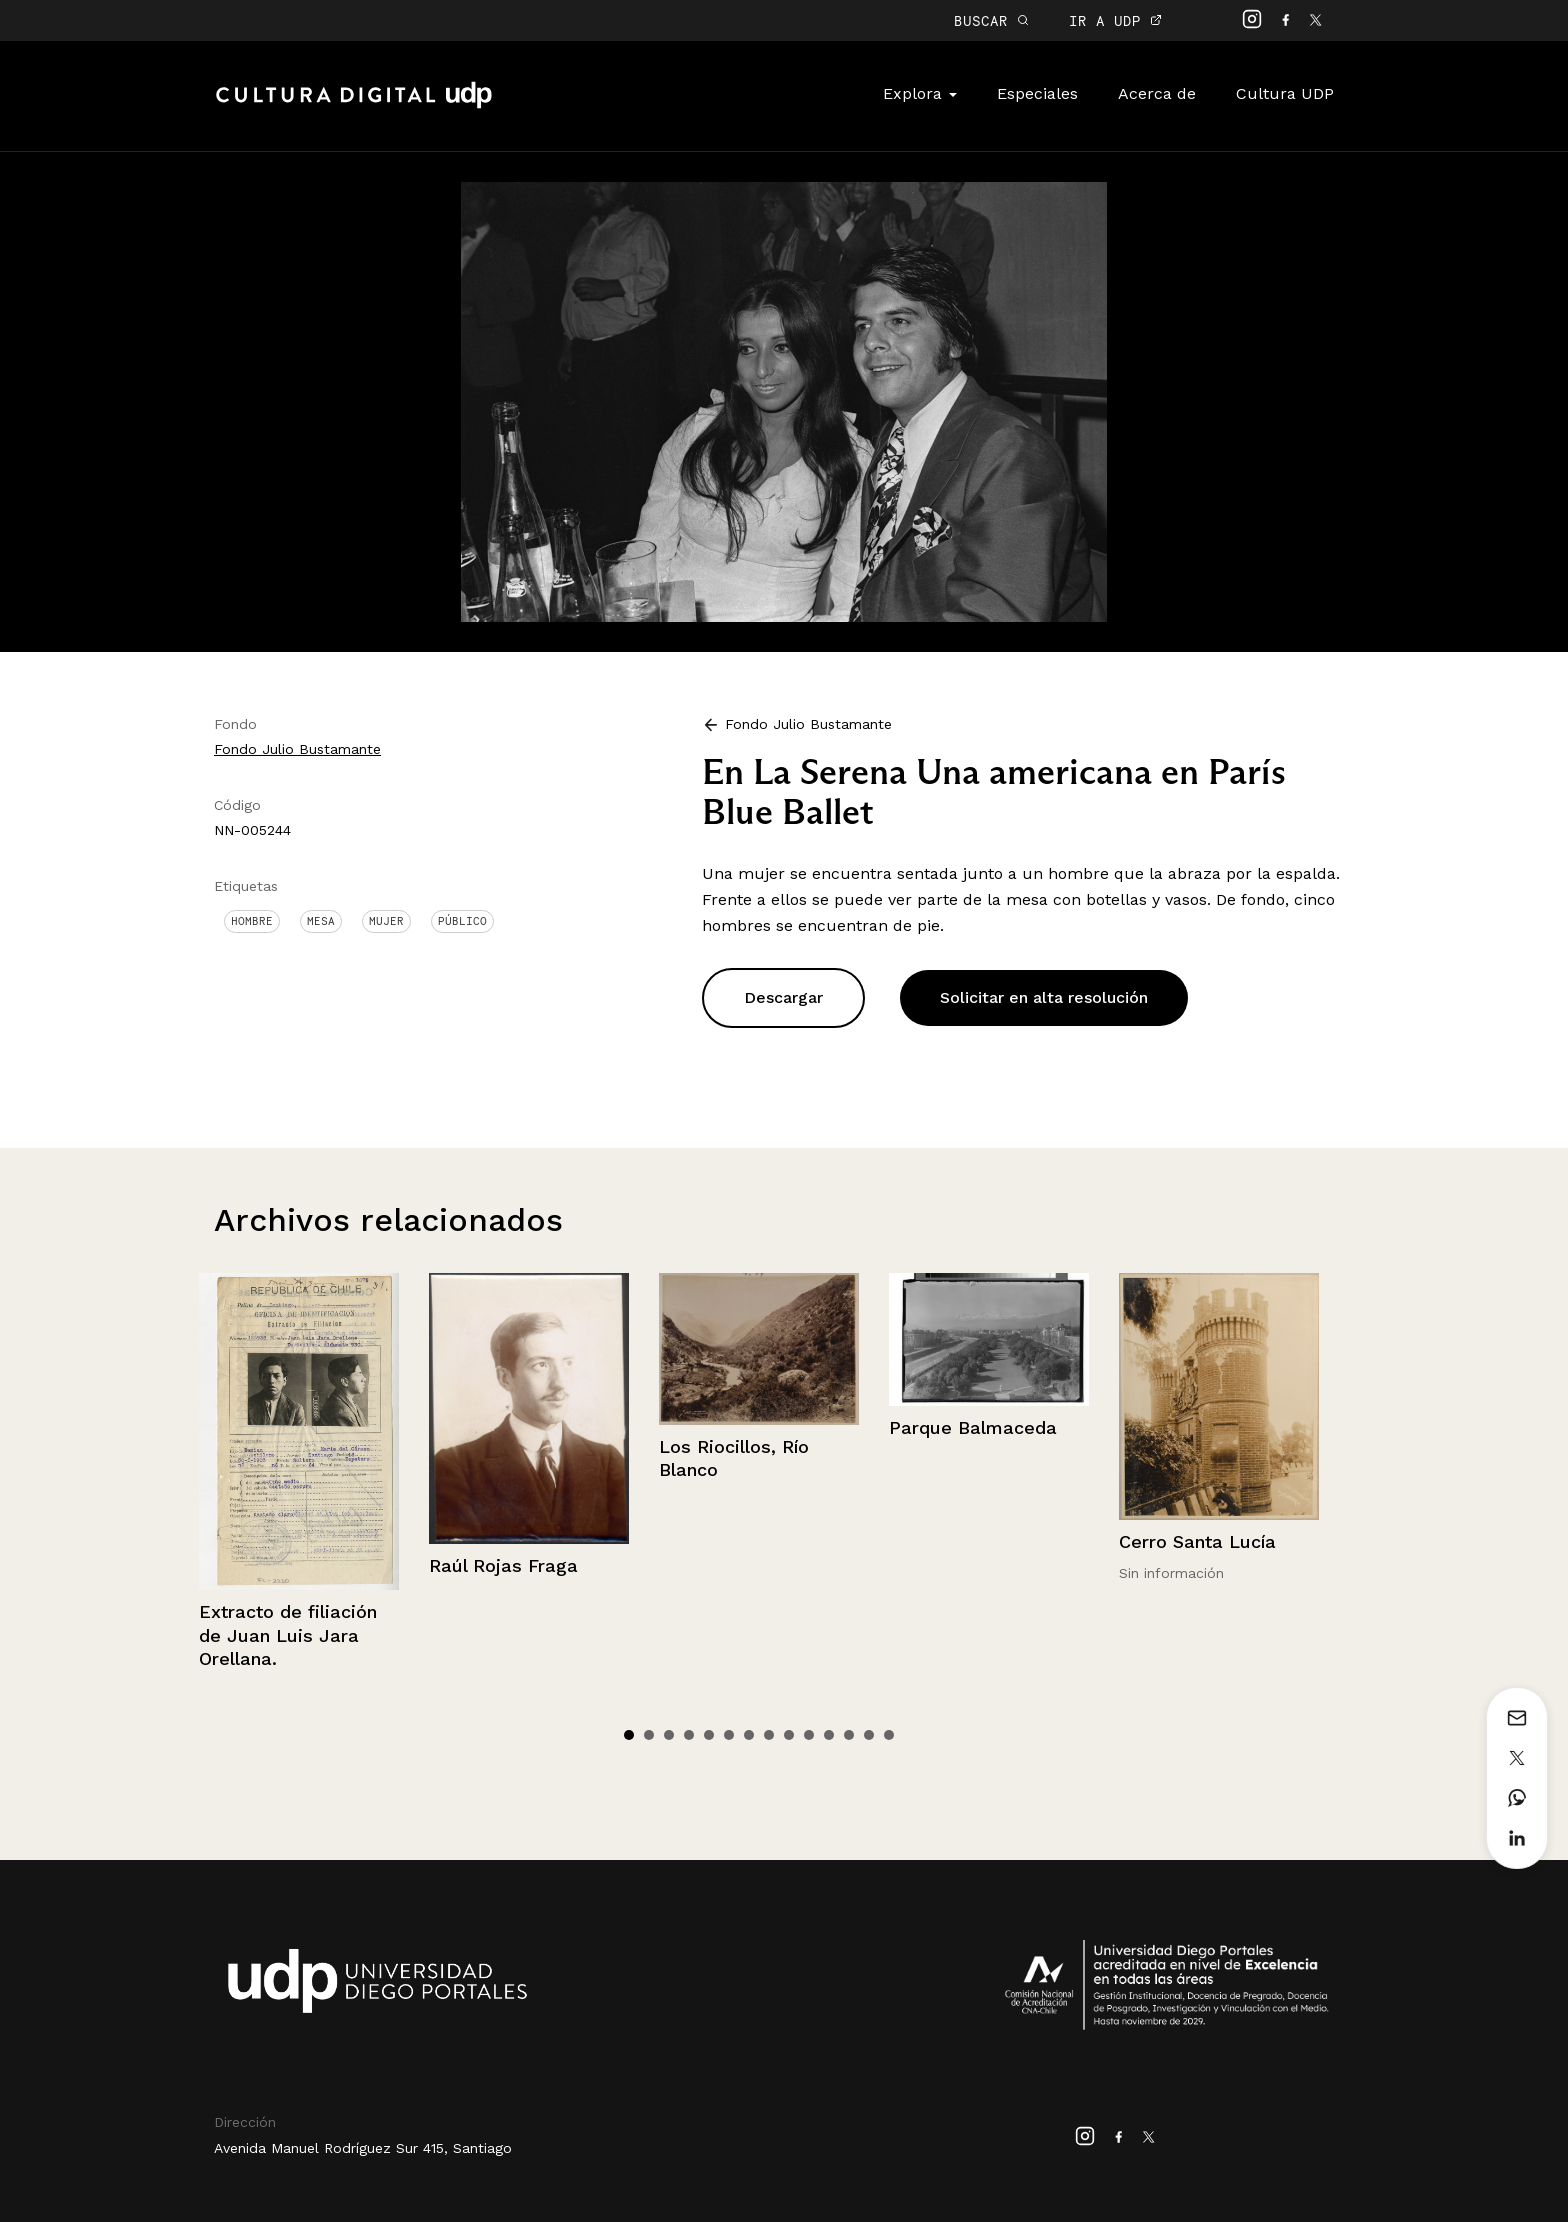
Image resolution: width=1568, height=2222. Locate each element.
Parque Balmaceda (973, 1427)
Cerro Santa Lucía (1197, 1541)
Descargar (783, 997)
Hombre (252, 921)
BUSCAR (991, 20)
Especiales (1037, 93)
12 (849, 1735)
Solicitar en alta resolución (1044, 997)
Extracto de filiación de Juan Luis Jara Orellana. (288, 1635)
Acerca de (1157, 93)
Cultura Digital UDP (354, 106)
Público (462, 921)
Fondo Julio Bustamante (297, 749)
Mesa (321, 921)
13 (869, 1735)
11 (829, 1735)
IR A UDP (1115, 20)
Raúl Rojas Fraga (503, 1565)
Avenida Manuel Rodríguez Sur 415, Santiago (363, 2148)
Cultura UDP (1285, 93)
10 (809, 1735)
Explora (920, 93)
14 (889, 1735)
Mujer (386, 921)
